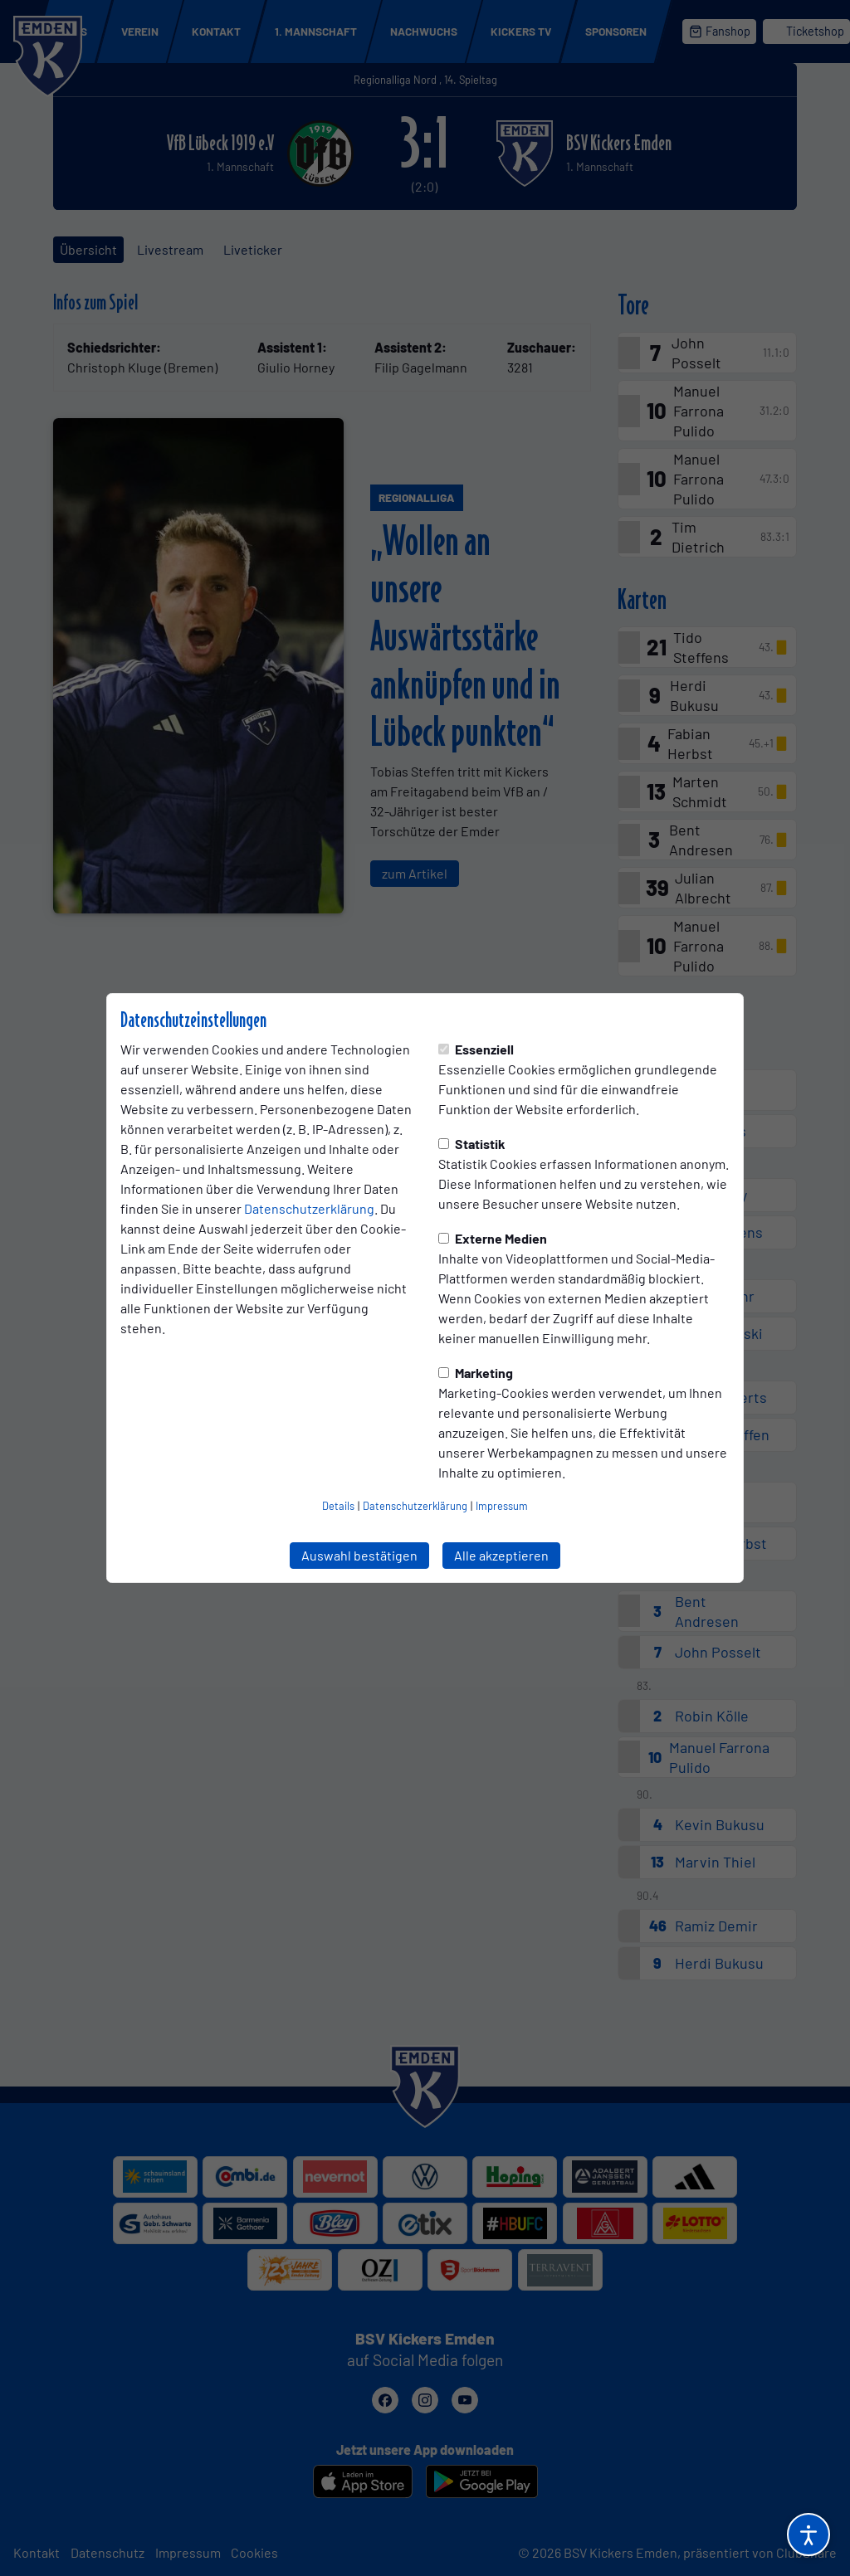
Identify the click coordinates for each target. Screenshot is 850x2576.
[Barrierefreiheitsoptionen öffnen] (808, 2534)
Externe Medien (492, 1238)
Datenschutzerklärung (309, 1208)
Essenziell (476, 1049)
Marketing (475, 1373)
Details (338, 1505)
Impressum (502, 1505)
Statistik (472, 1144)
